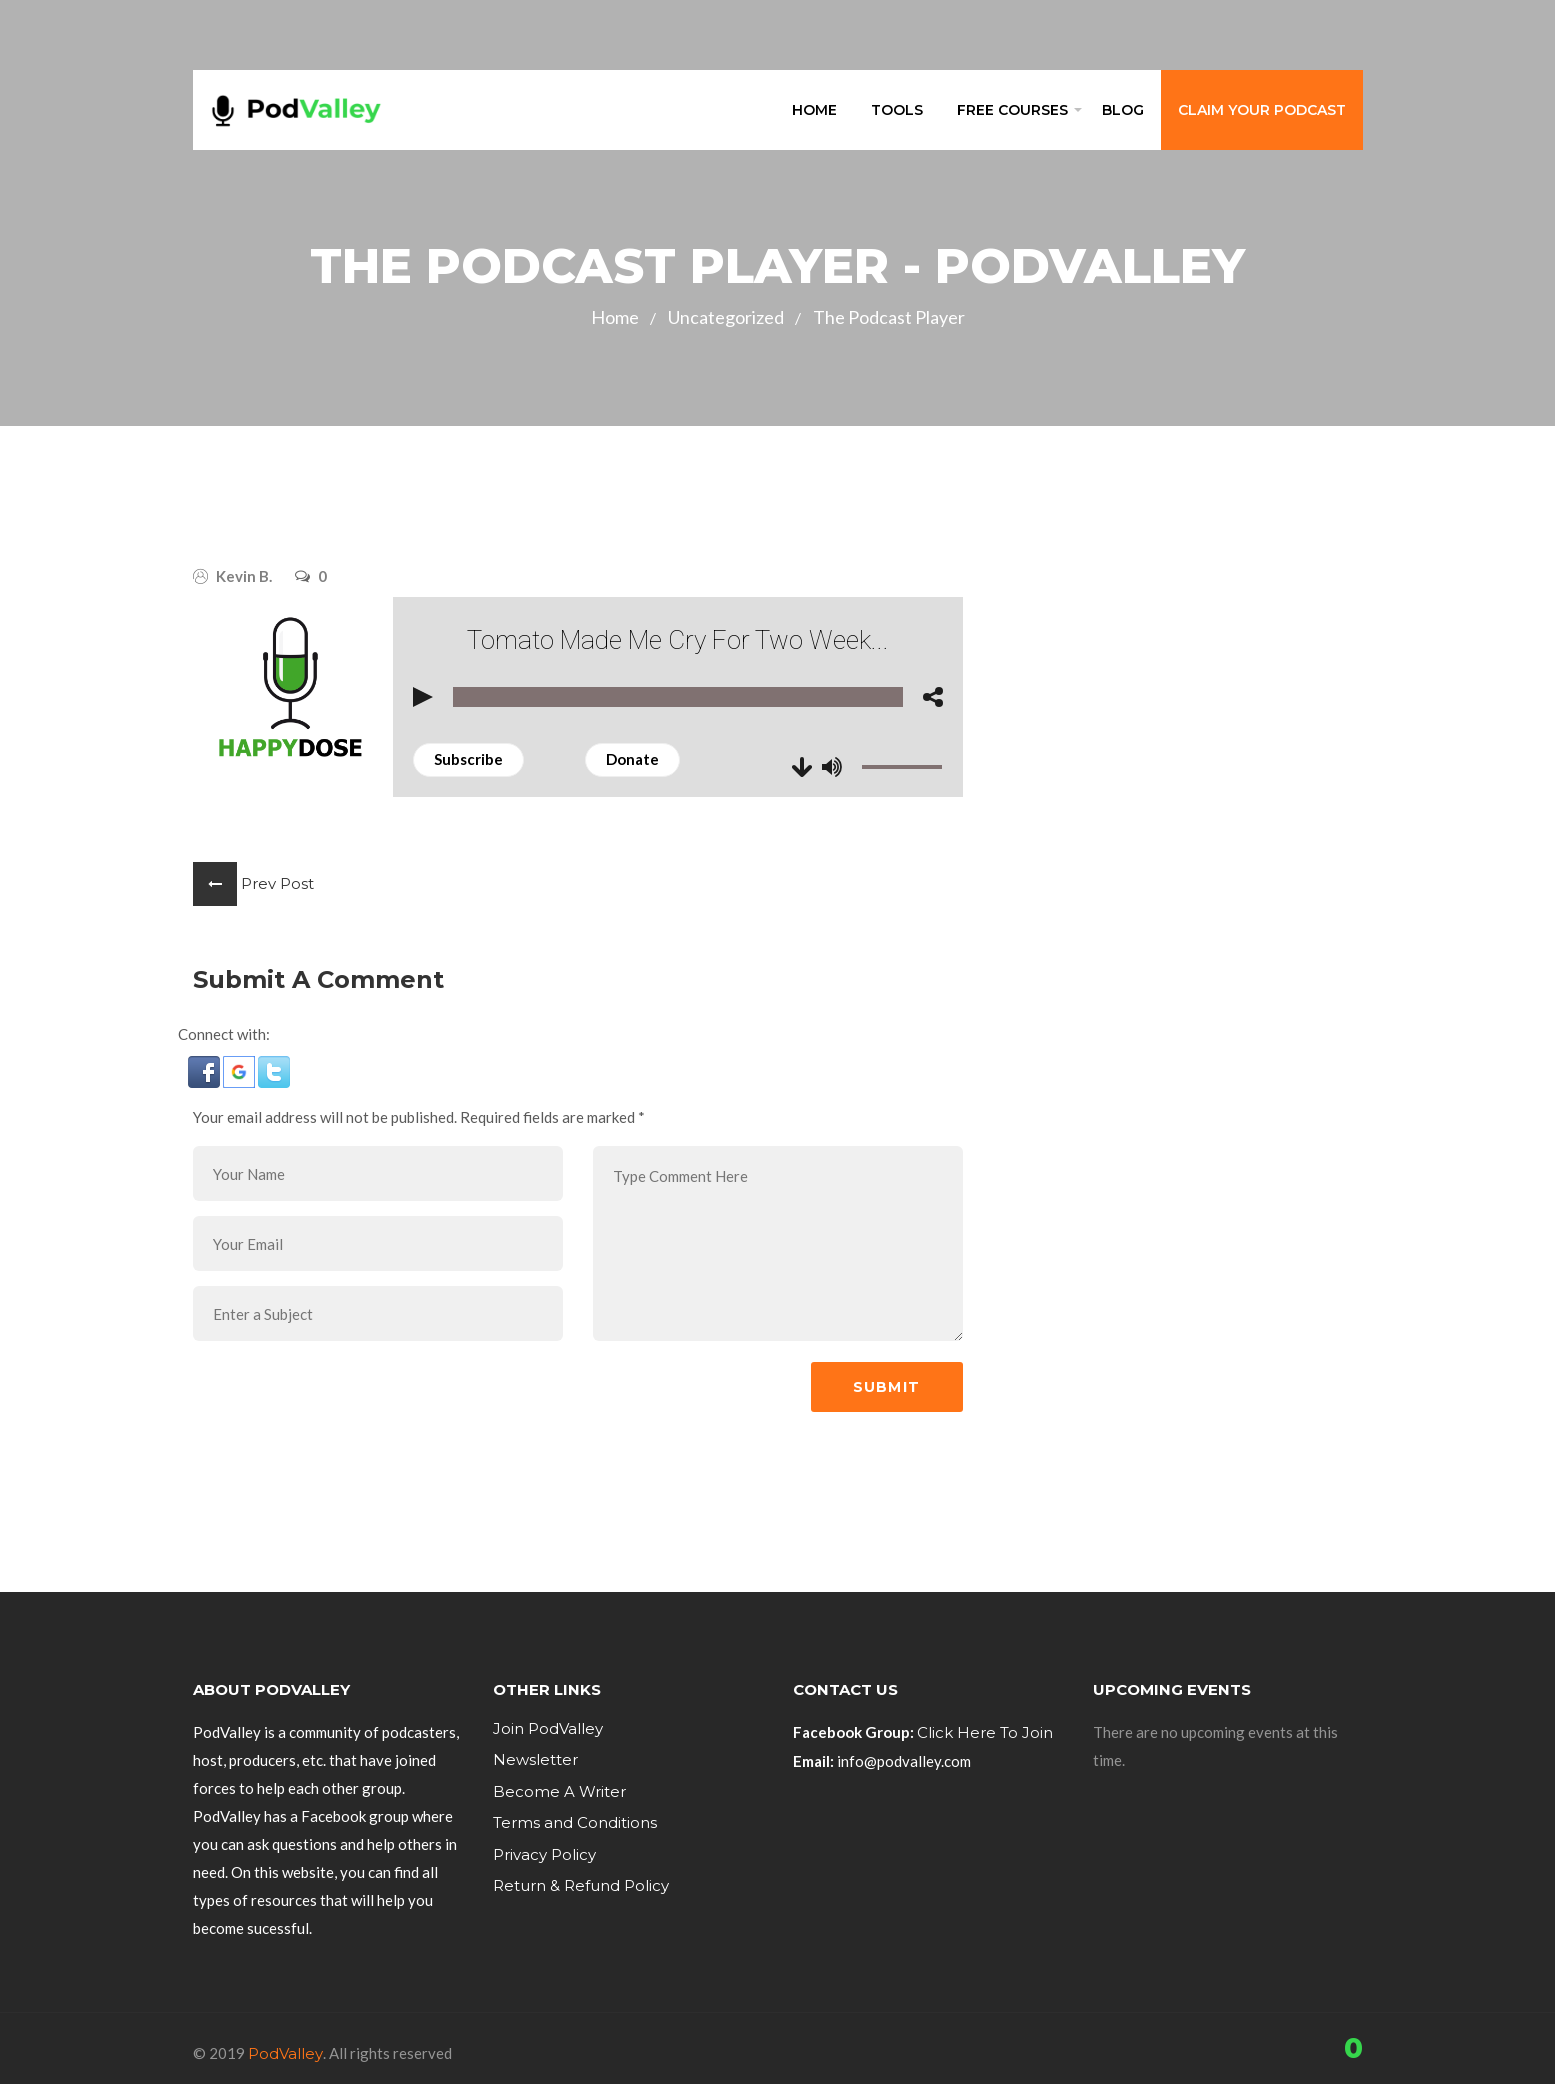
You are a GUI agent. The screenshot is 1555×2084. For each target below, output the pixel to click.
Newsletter (535, 1759)
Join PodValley (548, 1728)
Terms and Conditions (575, 1822)
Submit (886, 1387)
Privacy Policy (544, 1854)
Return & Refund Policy (581, 1885)
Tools (897, 110)
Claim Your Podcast (1262, 110)
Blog (1123, 110)
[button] (204, 1072)
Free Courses (1012, 110)
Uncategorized (726, 317)
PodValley (285, 2053)
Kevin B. (244, 576)
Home (814, 110)
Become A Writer (559, 1791)
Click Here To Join (985, 1732)
